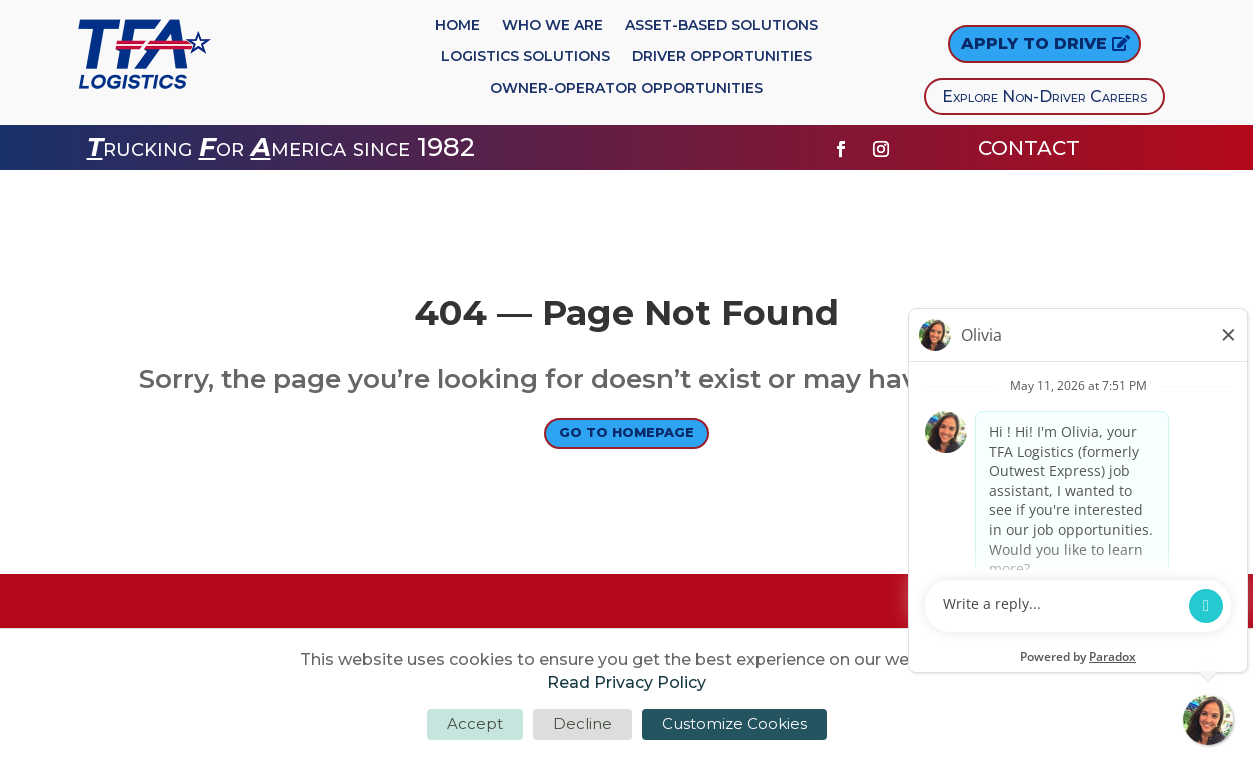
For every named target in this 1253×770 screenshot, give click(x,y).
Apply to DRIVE (1034, 43)
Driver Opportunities (722, 57)
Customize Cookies (734, 723)
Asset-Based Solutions (721, 26)
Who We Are (552, 26)
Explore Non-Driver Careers (1044, 96)
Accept (475, 723)
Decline (582, 723)
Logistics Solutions (525, 57)
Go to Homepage (626, 436)
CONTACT (1031, 148)
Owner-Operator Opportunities (626, 89)
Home (457, 26)
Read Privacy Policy (626, 682)
